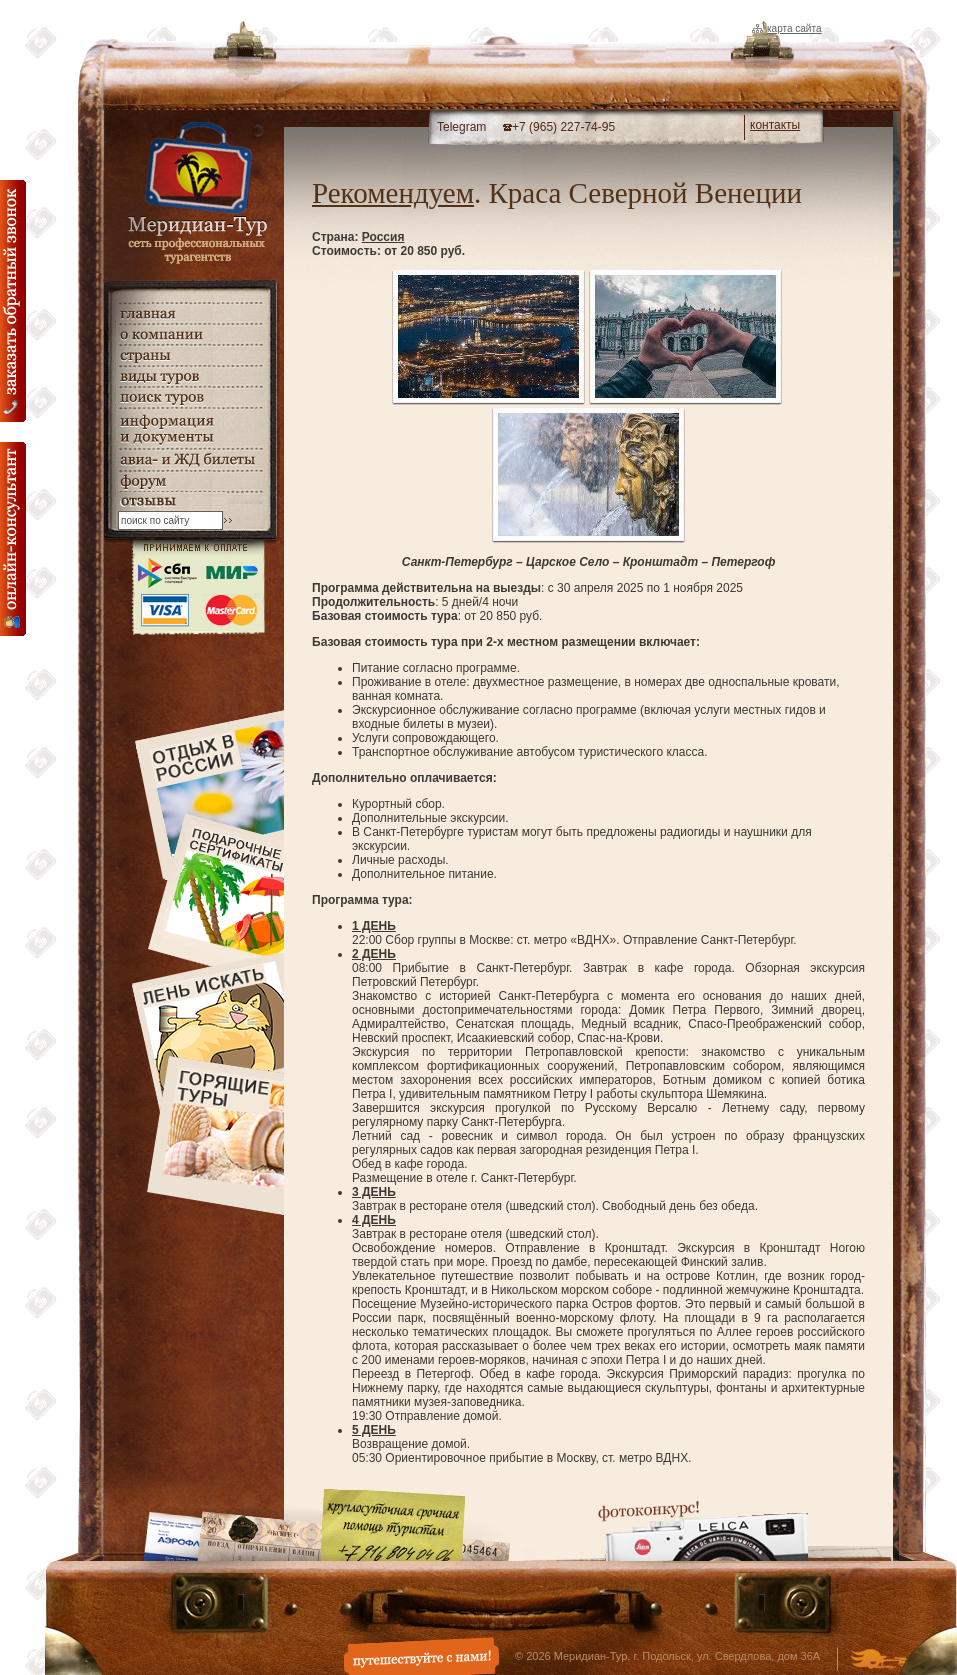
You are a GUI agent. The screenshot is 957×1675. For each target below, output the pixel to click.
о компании (190, 334)
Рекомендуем (393, 193)
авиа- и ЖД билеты (190, 460)
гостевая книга (190, 501)
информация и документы (190, 428)
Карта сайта (794, 28)
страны (190, 355)
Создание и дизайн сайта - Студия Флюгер (878, 1661)
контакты (775, 125)
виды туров (190, 376)
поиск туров (190, 397)
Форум (190, 481)
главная (190, 313)
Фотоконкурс (703, 1530)
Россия (383, 237)
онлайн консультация (13, 539)
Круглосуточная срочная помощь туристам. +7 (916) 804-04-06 (393, 1524)
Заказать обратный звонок (13, 301)
